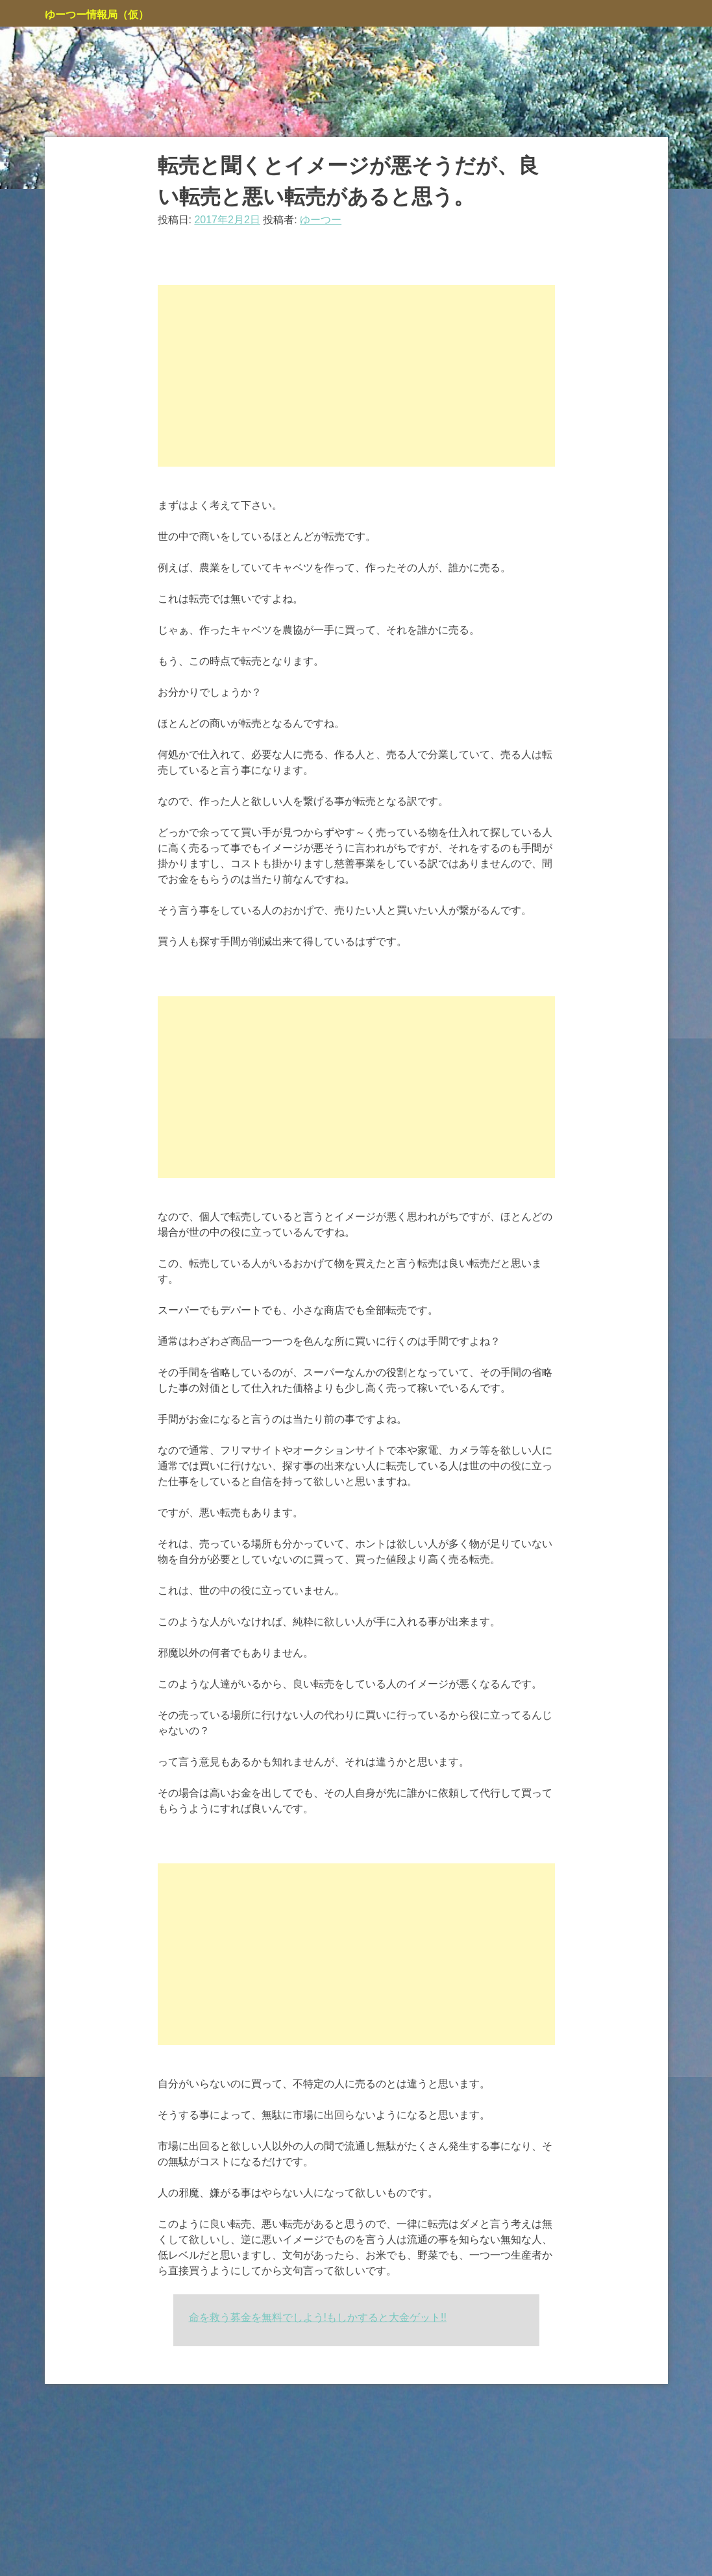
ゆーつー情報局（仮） (97, 14)
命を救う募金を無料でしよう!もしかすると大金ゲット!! (318, 2317)
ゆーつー (320, 219)
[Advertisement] (356, 376)
